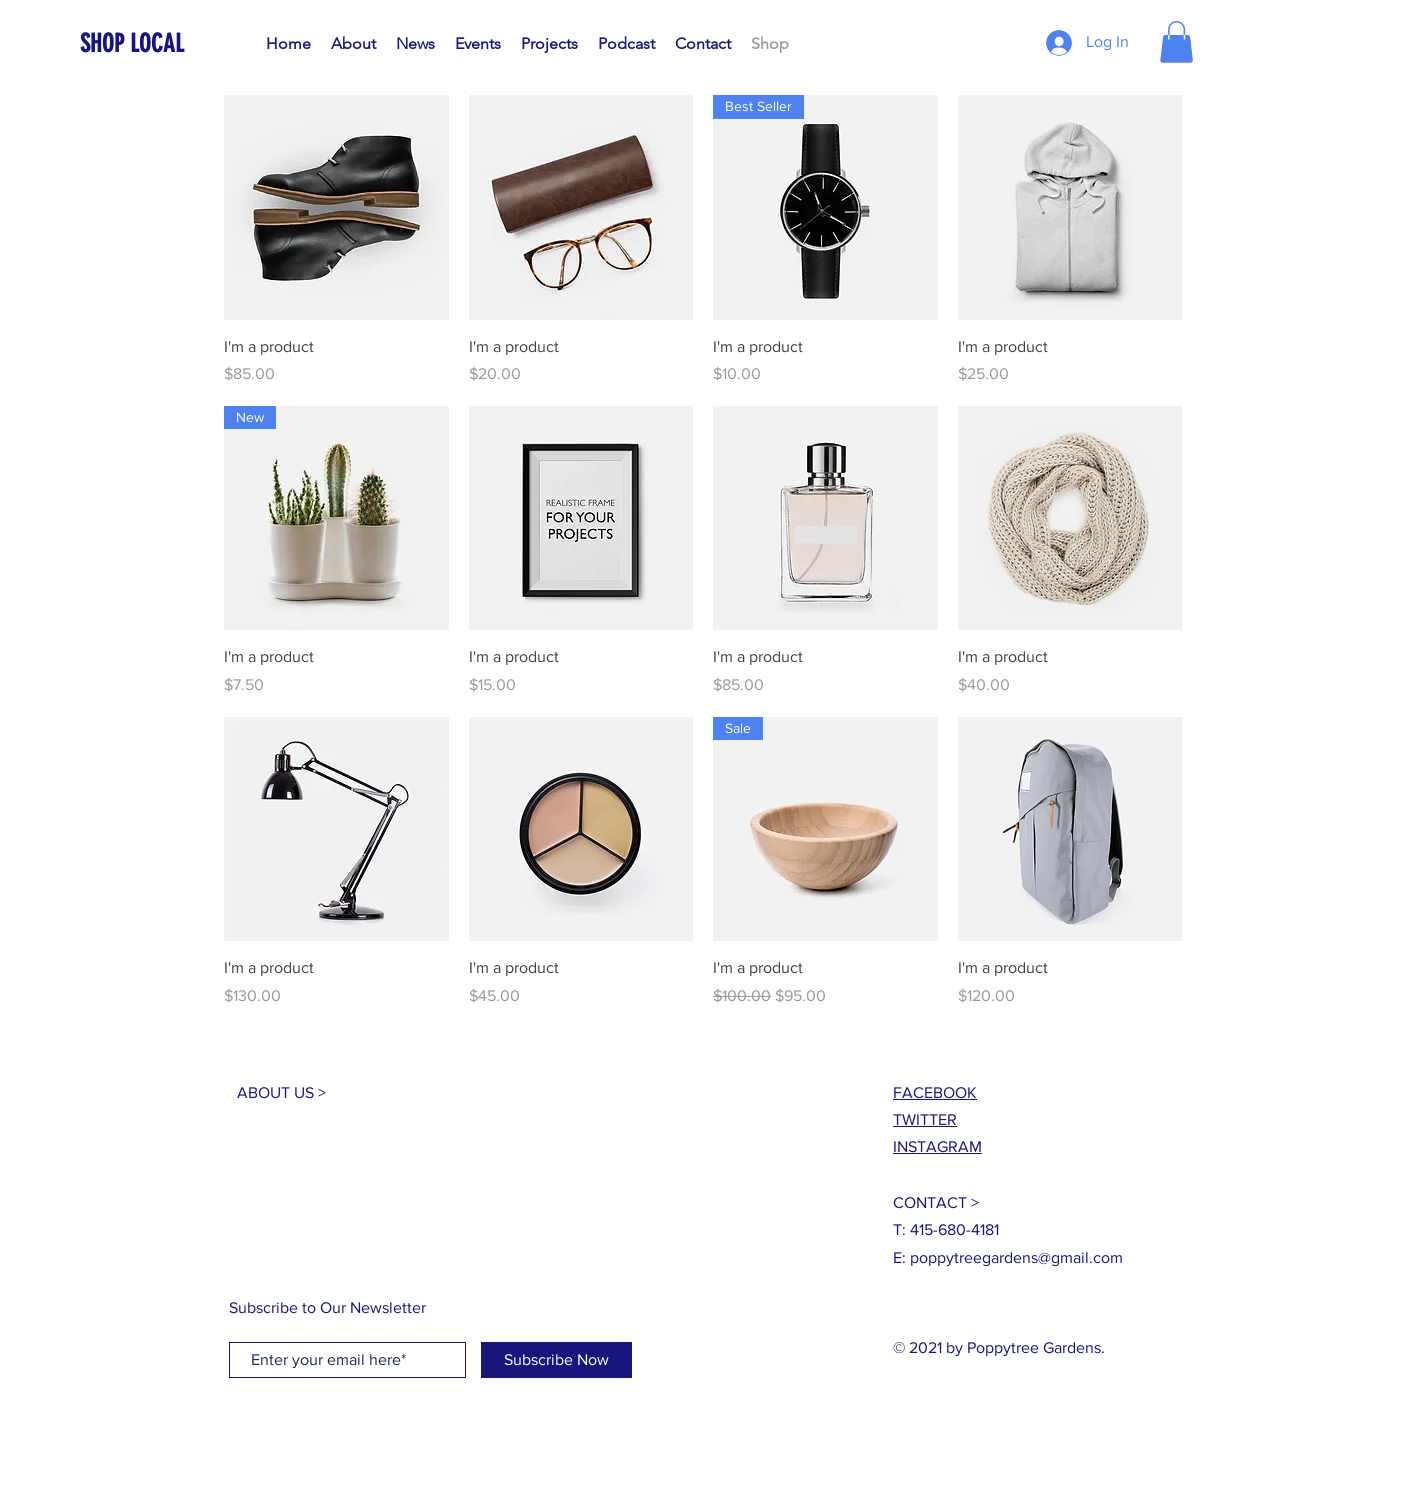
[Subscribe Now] (556, 1360)
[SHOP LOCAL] (171, 43)
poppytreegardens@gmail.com (1016, 1257)
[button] (1176, 42)
